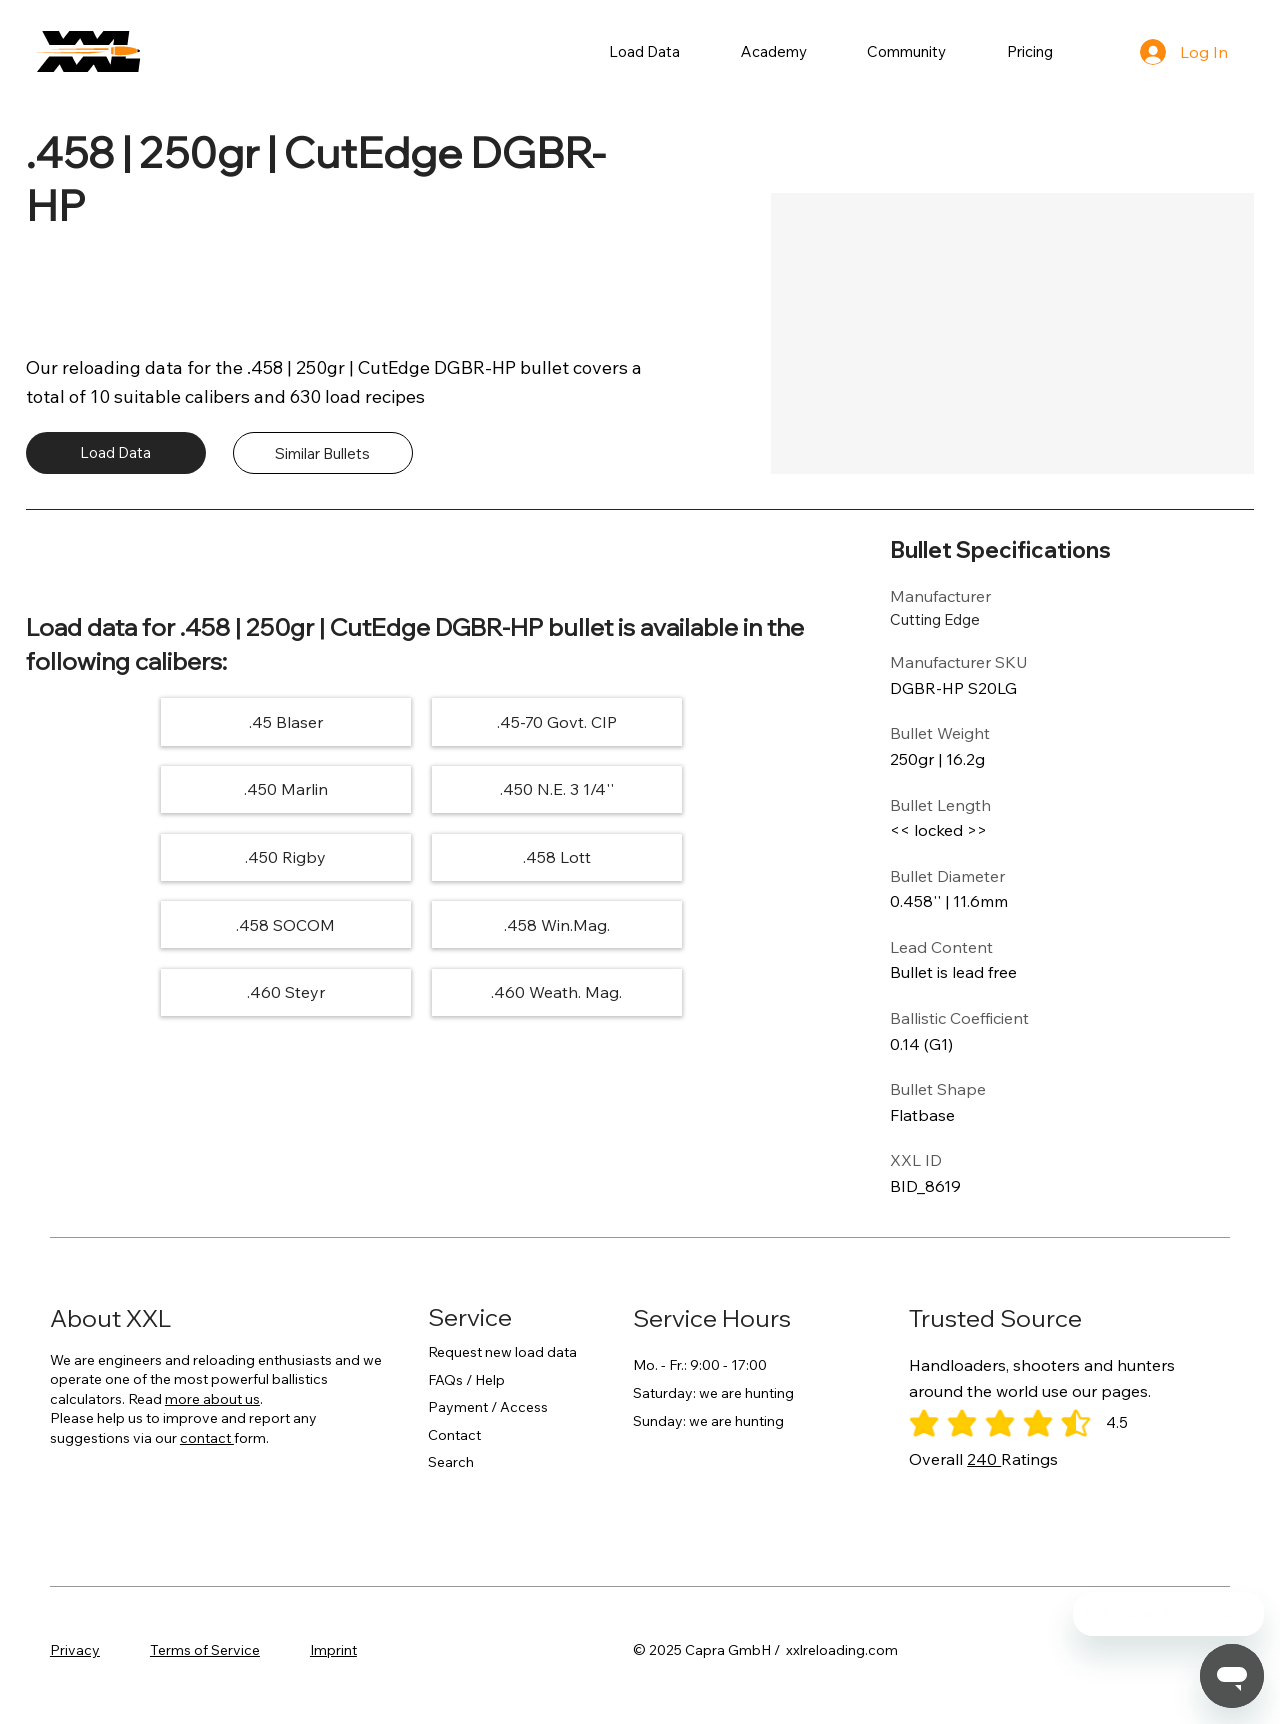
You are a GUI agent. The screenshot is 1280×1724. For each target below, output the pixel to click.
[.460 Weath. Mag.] (421, 924)
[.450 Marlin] (690, 721)
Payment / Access (488, 1407)
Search (451, 1462)
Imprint (333, 1650)
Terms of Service (205, 1650)
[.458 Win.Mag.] (421, 856)
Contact (454, 1435)
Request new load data (502, 1352)
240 (984, 1459)
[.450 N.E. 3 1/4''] (151, 789)
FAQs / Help (466, 1380)
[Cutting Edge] (961, 619)
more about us (212, 1399)
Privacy (75, 1650)
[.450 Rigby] (421, 789)
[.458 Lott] (690, 789)
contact (207, 1438)
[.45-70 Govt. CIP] (421, 721)
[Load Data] (116, 453)
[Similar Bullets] (323, 453)
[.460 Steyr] (690, 856)
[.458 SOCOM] (151, 856)
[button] (645, 51)
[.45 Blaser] (151, 721)
